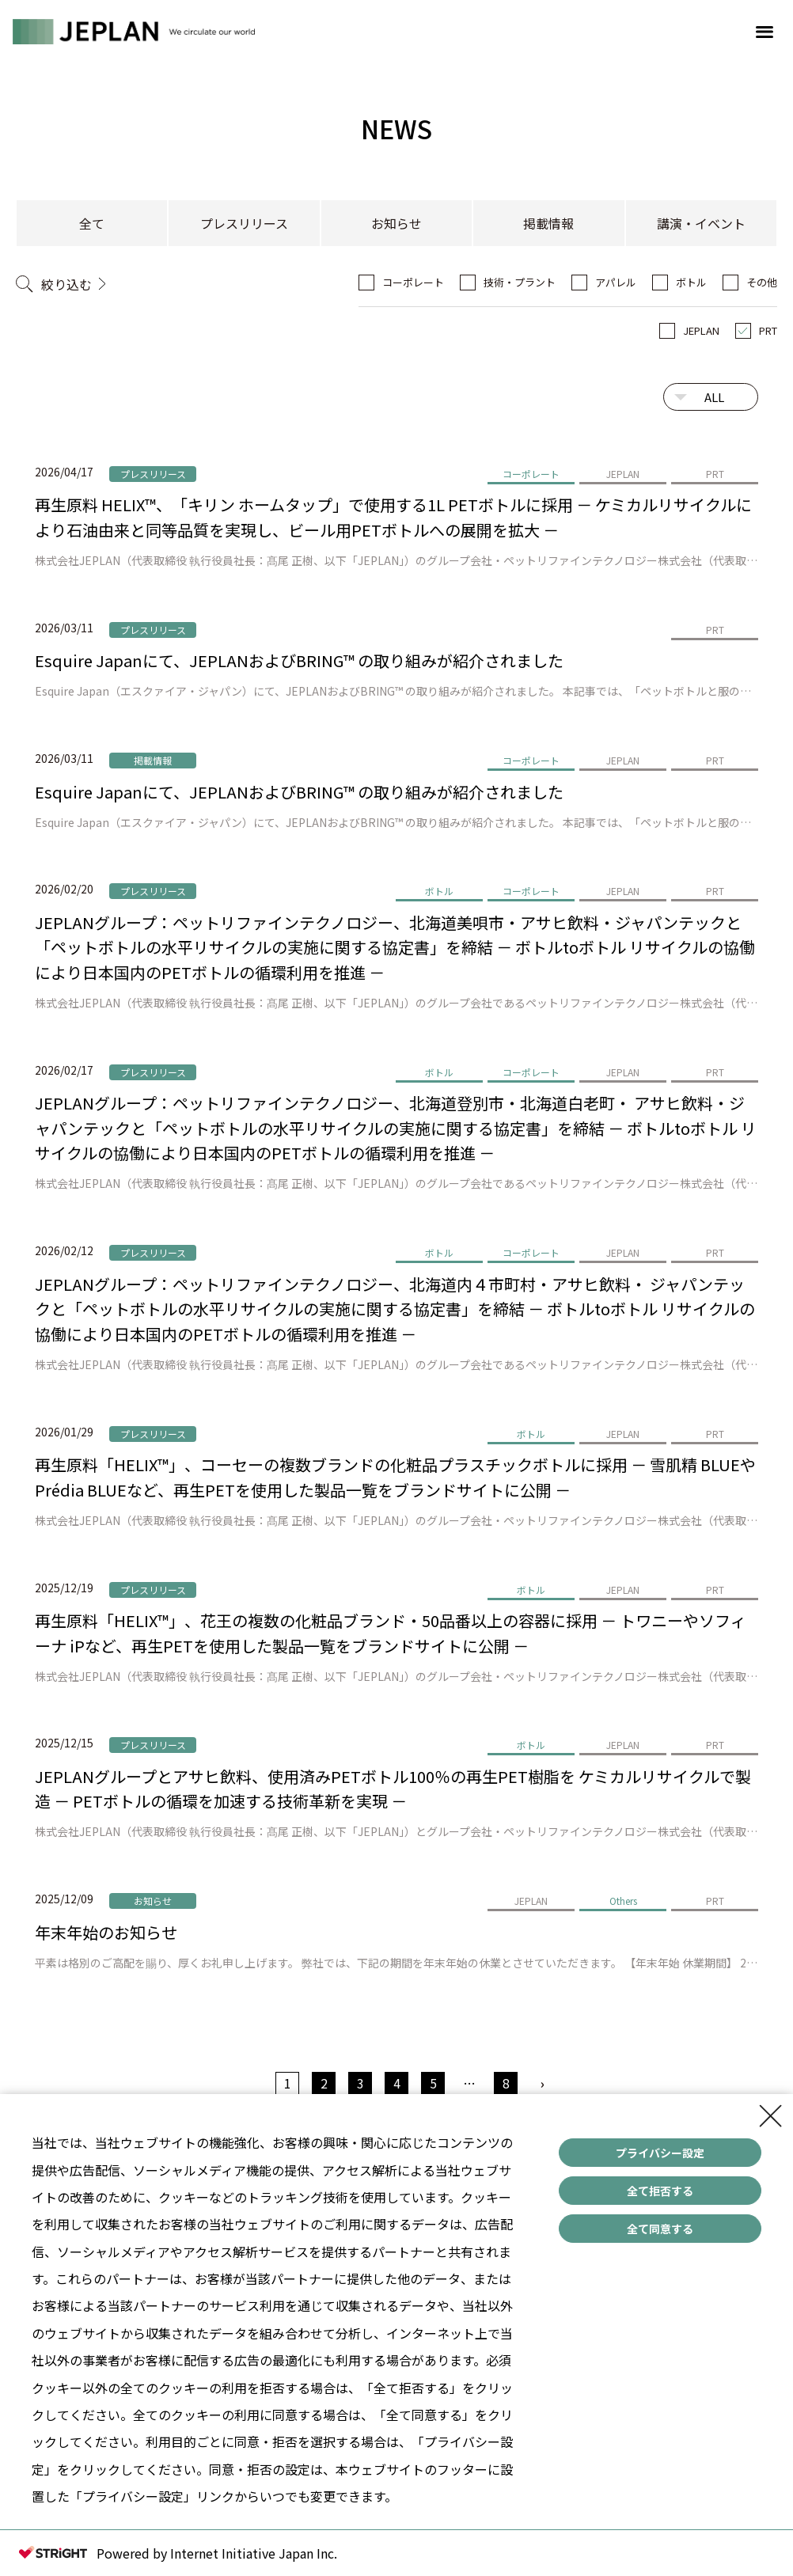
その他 (761, 282)
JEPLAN (701, 330)
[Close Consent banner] (770, 2116)
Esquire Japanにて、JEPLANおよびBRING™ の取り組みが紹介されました (299, 660)
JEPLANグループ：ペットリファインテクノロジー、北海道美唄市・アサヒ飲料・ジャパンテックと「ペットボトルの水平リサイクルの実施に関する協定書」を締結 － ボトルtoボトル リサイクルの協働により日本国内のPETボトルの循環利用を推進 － (395, 947)
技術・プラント (520, 282)
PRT (768, 330)
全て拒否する (660, 2191)
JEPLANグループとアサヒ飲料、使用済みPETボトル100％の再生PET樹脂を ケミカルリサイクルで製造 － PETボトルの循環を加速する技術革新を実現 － (393, 1789)
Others (623, 1900)
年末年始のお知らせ (106, 1932)
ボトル (691, 282)
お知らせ (396, 223)
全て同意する (660, 2228)
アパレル (615, 282)
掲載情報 (548, 223)
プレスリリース (244, 223)
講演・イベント (701, 223)
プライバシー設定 (660, 2153)
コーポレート (413, 282)
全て (91, 223)
